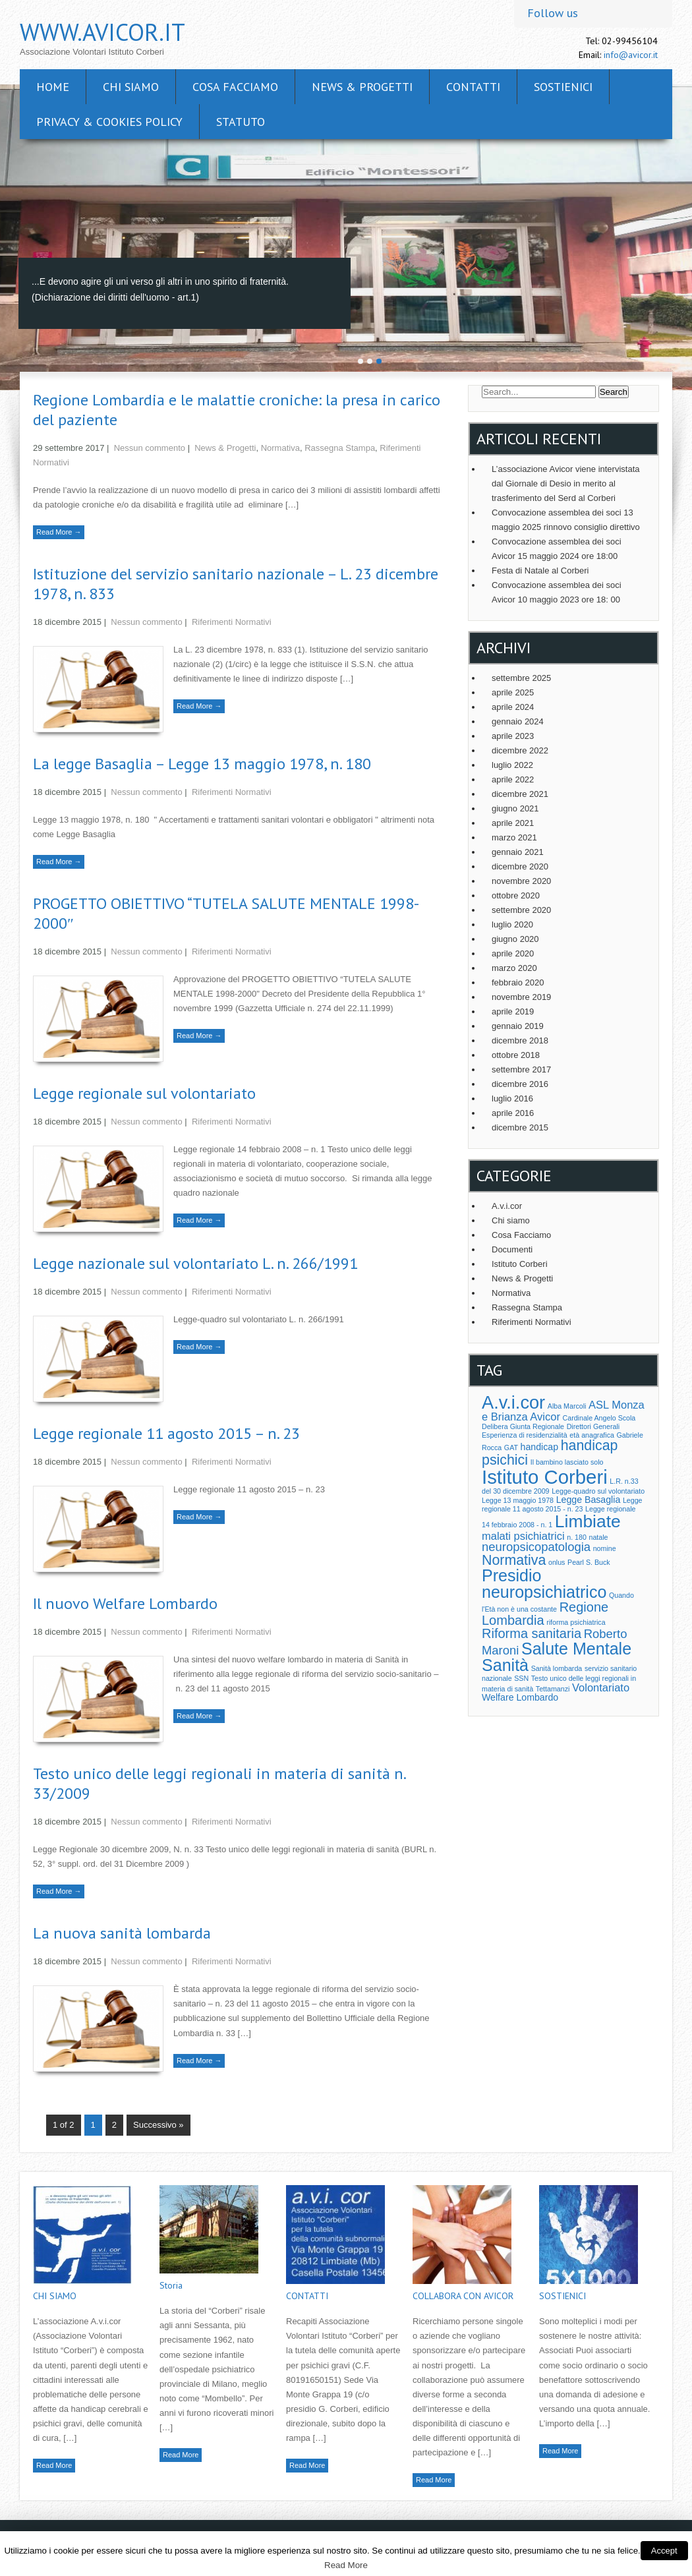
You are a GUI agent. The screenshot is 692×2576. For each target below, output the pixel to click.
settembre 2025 (521, 678)
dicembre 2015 (520, 1127)
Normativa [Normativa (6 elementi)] (514, 1560)
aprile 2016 (513, 1113)
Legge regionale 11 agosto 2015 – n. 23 (166, 1433)
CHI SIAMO (131, 86)
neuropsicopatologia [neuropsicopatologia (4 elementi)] (536, 1547)
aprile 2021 (513, 823)
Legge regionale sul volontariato (144, 1093)
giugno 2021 (515, 808)
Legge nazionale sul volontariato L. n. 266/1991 (195, 1263)
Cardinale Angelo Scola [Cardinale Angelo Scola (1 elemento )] (599, 1418)
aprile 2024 (513, 707)
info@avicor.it (631, 55)
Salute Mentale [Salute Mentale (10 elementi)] (576, 1648)
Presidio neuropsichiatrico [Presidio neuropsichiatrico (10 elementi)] (544, 1583)
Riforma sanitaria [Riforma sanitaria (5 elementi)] (531, 1633)
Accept (664, 2551)
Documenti (512, 1249)
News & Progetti (362, 86)
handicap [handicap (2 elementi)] (539, 1447)
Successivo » (158, 2125)
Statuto (240, 121)
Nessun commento (149, 448)
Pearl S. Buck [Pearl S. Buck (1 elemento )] (588, 1562)
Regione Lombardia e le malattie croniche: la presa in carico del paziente (236, 410)
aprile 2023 (513, 736)
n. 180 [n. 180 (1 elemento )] (577, 1537)
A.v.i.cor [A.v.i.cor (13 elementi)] (513, 1402)
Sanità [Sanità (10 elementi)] (505, 1665)
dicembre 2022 (520, 750)
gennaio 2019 (518, 1026)
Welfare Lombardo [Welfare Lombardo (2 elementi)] (520, 1697)
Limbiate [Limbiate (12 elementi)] (588, 1521)
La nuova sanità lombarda (122, 1933)
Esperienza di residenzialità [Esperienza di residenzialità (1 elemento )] (524, 1435)
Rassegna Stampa (339, 448)
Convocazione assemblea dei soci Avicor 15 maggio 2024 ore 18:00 (556, 549)
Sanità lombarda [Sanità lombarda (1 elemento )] (557, 1668)
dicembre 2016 (520, 1084)
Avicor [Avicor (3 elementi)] (545, 1416)
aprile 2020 (513, 953)
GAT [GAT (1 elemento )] (511, 1447)
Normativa (280, 448)
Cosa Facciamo (521, 1235)
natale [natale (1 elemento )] (598, 1537)
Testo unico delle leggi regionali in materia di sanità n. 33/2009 (219, 1783)
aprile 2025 (513, 692)
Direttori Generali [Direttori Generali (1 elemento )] (593, 1426)
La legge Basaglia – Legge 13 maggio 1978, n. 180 (202, 763)
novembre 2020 (521, 881)
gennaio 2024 (518, 721)
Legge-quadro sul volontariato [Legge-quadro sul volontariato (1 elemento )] (598, 1491)
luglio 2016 (512, 1098)
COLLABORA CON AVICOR (463, 2296)
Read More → (58, 532)
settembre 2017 (521, 1069)
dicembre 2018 (520, 1040)
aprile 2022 (513, 779)
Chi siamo (511, 1220)
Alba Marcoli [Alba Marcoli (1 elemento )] (567, 1406)
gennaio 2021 (518, 852)
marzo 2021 (514, 837)
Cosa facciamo (235, 86)
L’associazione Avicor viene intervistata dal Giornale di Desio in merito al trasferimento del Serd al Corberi (566, 483)
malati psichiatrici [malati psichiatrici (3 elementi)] (523, 1536)
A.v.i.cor (507, 1206)
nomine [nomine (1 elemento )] (604, 1548)
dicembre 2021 (520, 794)
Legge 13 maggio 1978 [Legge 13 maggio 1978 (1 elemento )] (518, 1500)
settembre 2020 (521, 910)
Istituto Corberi (520, 1264)
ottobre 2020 (516, 895)
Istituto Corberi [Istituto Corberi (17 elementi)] (545, 1477)
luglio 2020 (512, 924)
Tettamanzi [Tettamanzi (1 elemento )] (553, 1689)
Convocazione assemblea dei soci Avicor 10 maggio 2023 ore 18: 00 (556, 592)
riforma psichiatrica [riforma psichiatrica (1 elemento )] (575, 1622)
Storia (171, 2285)
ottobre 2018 (516, 1055)
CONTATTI (473, 86)
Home (52, 86)
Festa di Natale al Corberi (540, 570)
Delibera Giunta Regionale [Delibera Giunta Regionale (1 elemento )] (523, 1426)
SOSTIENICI (563, 86)
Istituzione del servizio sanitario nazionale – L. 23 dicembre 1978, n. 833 (235, 584)
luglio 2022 (512, 765)
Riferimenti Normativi (232, 622)
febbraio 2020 (518, 982)
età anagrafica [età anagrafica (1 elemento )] (591, 1435)
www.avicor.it (102, 31)
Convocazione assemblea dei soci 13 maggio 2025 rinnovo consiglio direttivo (566, 520)
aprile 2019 (513, 1011)
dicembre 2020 (520, 866)
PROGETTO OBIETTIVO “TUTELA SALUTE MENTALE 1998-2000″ (226, 913)
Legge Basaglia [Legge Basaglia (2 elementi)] (588, 1499)
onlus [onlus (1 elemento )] (556, 1562)
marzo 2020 (514, 968)
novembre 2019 (521, 997)
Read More (54, 2465)
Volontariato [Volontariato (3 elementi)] (600, 1687)
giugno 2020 (515, 939)
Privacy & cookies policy (109, 121)
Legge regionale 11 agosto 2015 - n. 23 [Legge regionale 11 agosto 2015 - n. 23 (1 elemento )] (562, 1504)
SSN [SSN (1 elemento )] (521, 1678)
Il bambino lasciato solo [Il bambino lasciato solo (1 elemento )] (567, 1462)
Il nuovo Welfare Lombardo (125, 1603)
